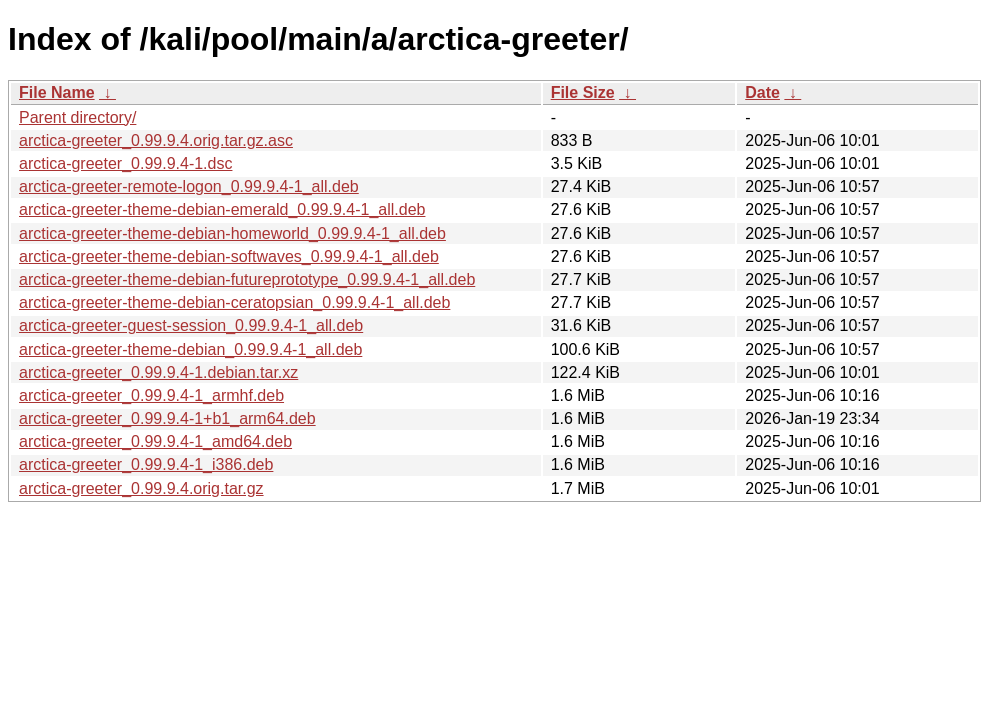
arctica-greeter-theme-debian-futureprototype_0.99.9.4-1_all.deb (247, 279)
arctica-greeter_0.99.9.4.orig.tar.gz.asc (156, 140)
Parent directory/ (77, 117)
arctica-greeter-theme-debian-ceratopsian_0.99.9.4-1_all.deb (234, 302)
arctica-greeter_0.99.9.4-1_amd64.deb (155, 441)
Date (762, 92)
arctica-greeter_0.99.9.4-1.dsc (125, 163)
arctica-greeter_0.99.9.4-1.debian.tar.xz (158, 372)
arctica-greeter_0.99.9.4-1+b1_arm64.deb (167, 418)
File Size (583, 92)
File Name (57, 92)
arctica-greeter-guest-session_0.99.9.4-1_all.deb (191, 325)
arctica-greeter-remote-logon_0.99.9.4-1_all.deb (189, 186)
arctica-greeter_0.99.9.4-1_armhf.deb (151, 395)
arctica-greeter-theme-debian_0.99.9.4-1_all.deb (190, 349)
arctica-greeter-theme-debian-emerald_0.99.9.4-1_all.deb (222, 209)
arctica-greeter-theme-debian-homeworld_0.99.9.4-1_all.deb (232, 233)
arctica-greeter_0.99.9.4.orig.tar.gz (141, 488)
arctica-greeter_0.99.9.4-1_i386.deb (146, 464)
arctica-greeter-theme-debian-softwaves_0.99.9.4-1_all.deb (229, 256)
